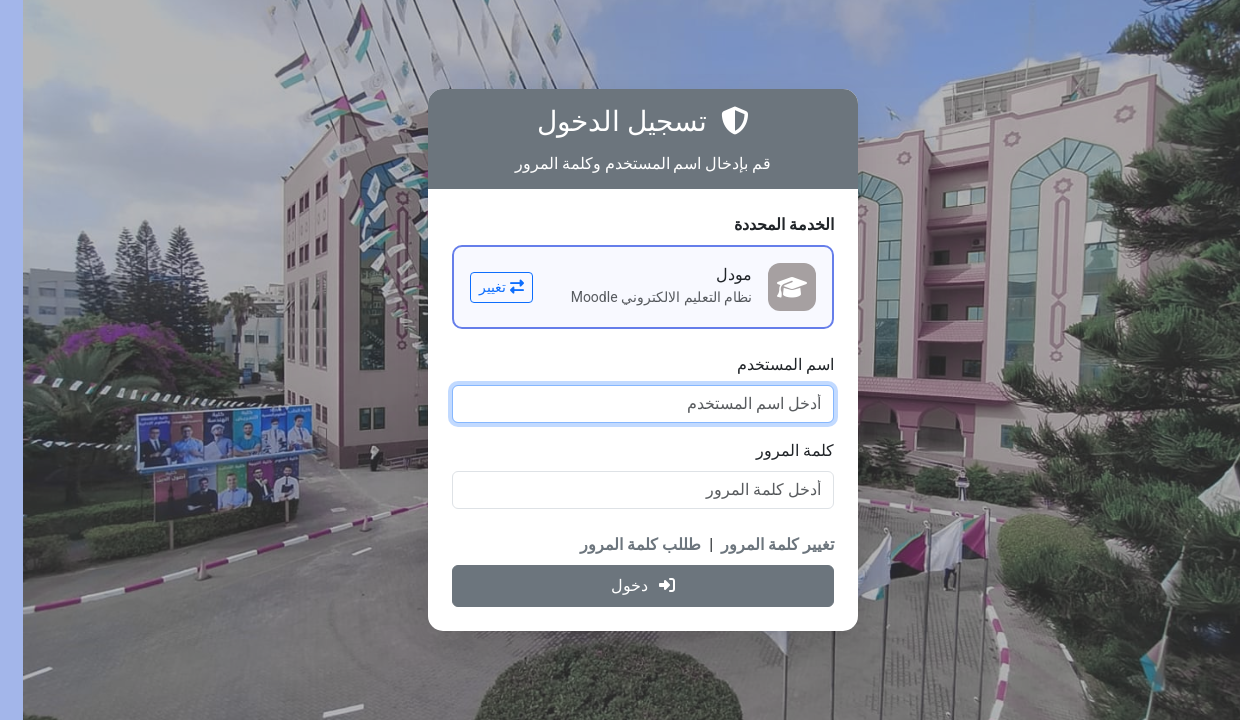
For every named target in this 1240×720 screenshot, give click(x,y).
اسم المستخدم (762, 364)
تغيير (478, 287)
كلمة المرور (772, 450)
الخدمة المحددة (761, 224)
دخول (620, 585)
